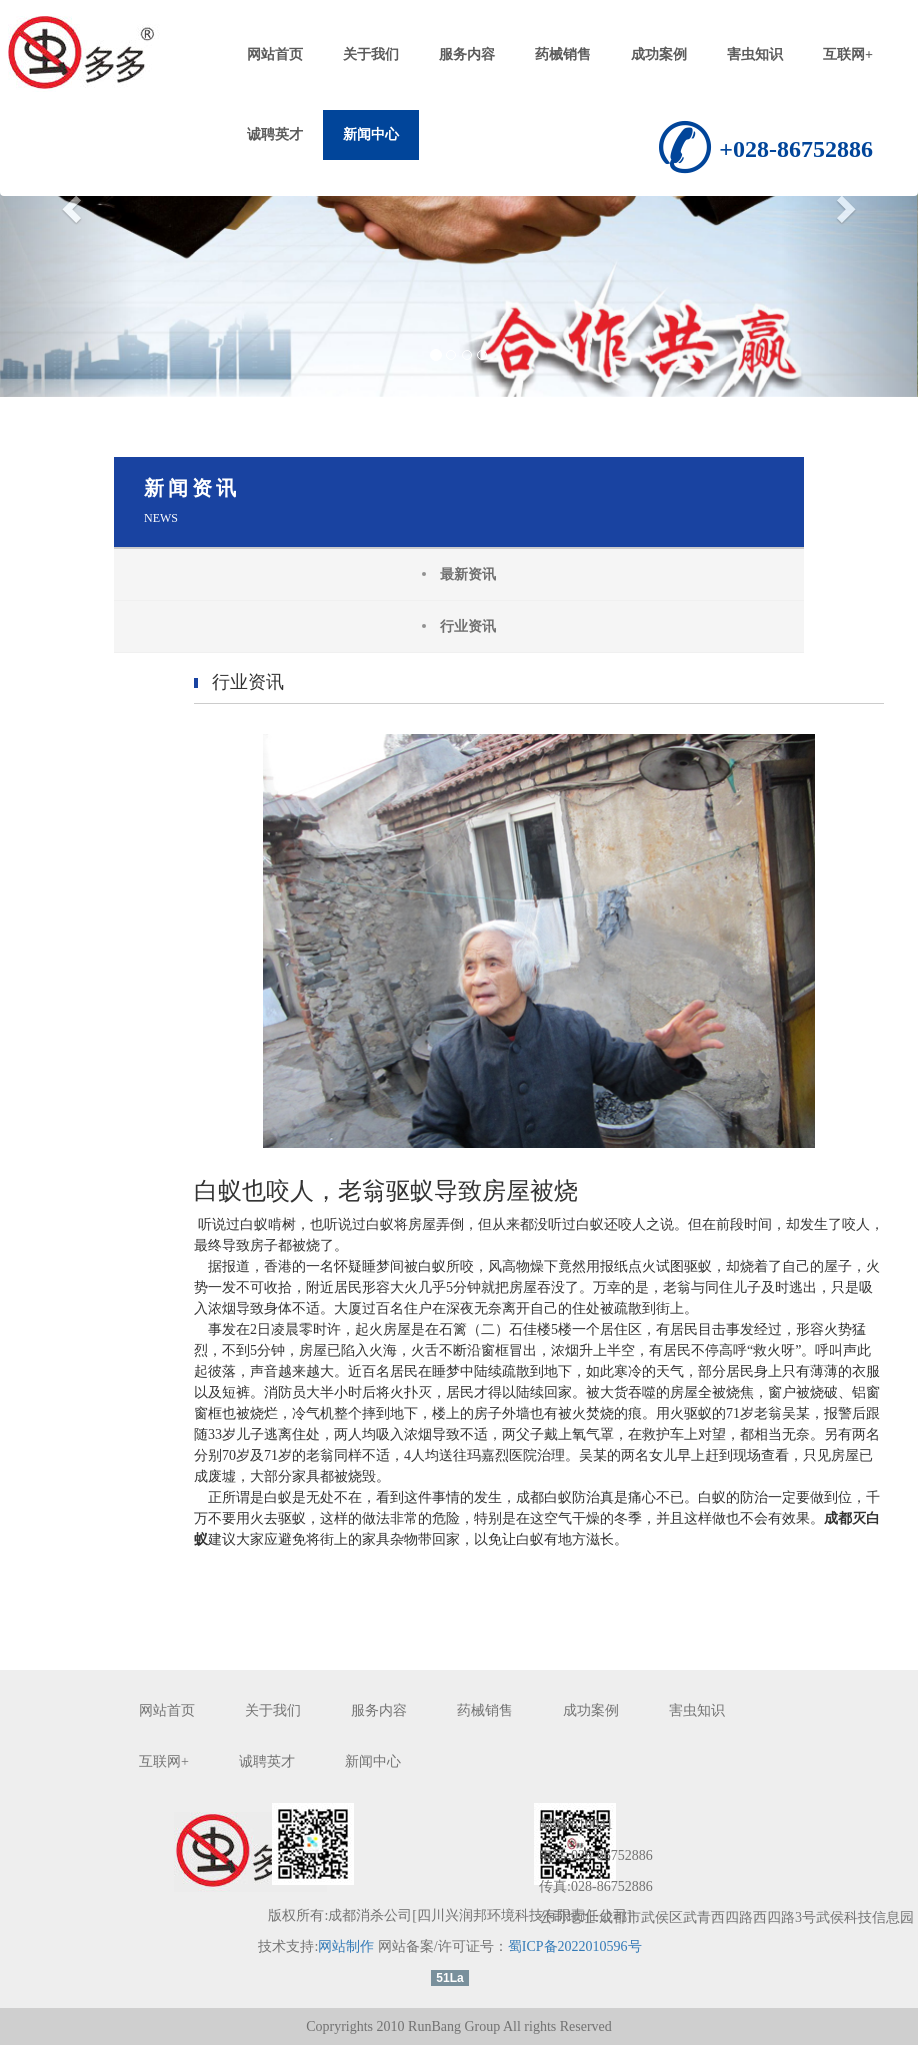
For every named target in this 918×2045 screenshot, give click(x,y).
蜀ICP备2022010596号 (575, 1946)
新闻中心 (371, 134)
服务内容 (467, 54)
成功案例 (659, 54)
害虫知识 (755, 54)
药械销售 (563, 54)
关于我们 (371, 54)
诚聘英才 (275, 134)
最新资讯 (468, 574)
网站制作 (346, 1946)
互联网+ (848, 54)
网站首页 (275, 54)
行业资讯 (468, 626)
